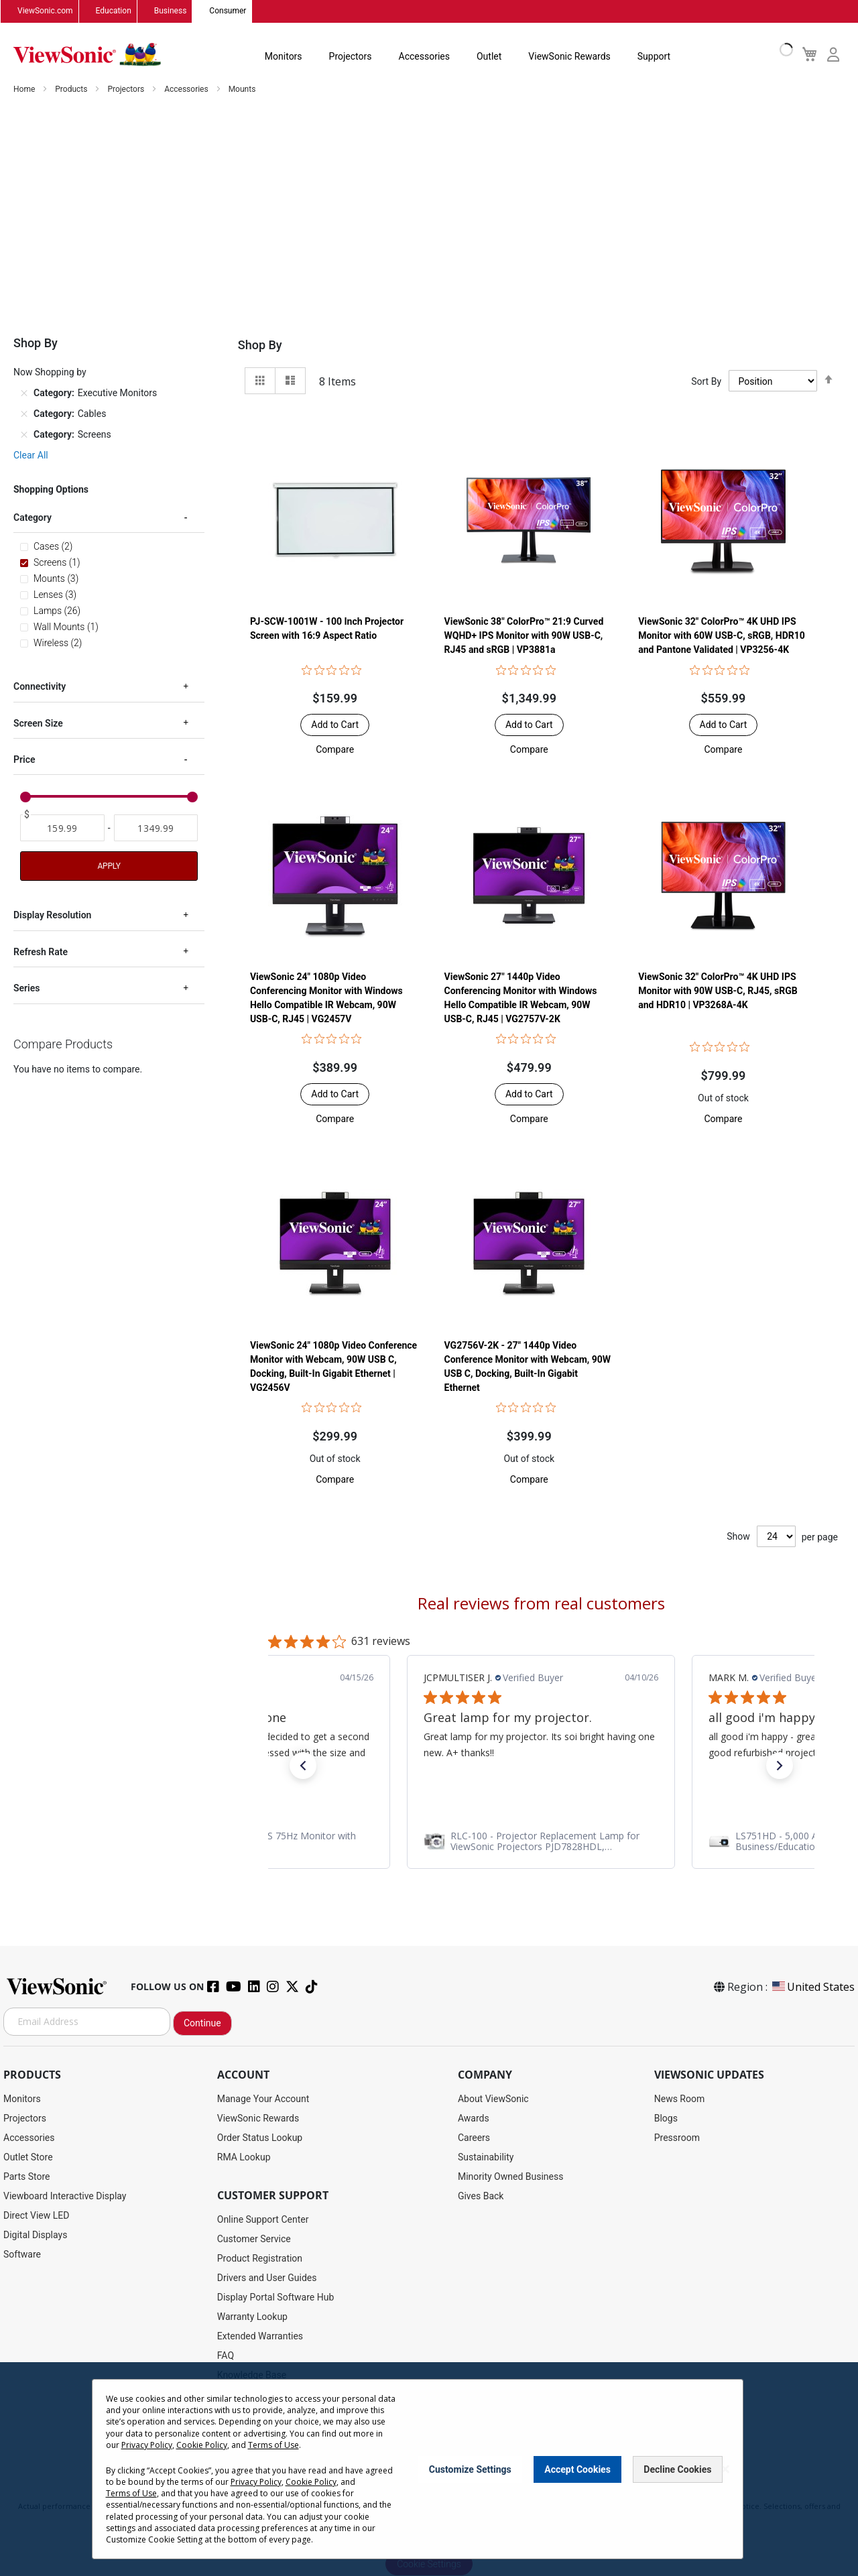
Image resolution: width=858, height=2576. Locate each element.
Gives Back (481, 2196)
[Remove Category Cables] (24, 414)
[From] (62, 828)
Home (25, 90)
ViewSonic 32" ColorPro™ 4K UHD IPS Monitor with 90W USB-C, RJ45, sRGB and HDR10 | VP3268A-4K (717, 990)
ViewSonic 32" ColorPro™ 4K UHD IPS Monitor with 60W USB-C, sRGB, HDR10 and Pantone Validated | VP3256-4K (721, 636)
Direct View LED (36, 2215)
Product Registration (259, 2258)
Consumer (227, 11)
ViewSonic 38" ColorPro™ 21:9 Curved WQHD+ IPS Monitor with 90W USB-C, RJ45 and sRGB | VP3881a (524, 636)
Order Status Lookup (259, 2137)
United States (812, 1986)
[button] (335, 750)
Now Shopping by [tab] (49, 372)
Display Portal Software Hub (275, 2297)
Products (72, 90)
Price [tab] (24, 760)
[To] (156, 828)
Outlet (489, 56)
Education (113, 11)
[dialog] (429, 2469)
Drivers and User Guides (267, 2277)
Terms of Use (273, 2445)
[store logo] (87, 55)
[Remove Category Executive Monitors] (24, 393)
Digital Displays (35, 2234)
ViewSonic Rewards (569, 56)
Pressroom (677, 2137)
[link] (541, 1842)
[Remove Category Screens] (24, 435)
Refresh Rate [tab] (40, 952)
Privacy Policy (146, 2445)
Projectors (350, 56)
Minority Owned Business (511, 2176)
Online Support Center (263, 2219)
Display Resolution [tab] (52, 915)
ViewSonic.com (45, 11)
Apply (108, 866)
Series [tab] (26, 988)
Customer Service (254, 2238)
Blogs (666, 2118)
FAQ (225, 2355)
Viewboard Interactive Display (64, 2196)
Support (653, 56)
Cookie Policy (201, 2445)
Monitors (283, 56)
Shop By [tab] (260, 346)
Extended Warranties (260, 2336)
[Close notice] (725, 2469)
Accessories (424, 56)
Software (22, 2254)
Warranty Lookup (252, 2316)
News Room (679, 2098)
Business (170, 11)
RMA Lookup (244, 2157)
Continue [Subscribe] (202, 2023)
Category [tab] (32, 518)
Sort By (706, 381)
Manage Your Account (263, 2098)
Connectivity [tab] (39, 687)
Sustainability (485, 2157)
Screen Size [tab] (38, 724)
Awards (473, 2118)
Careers (474, 2137)
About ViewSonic (493, 2098)
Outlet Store (28, 2157)
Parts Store (26, 2176)
